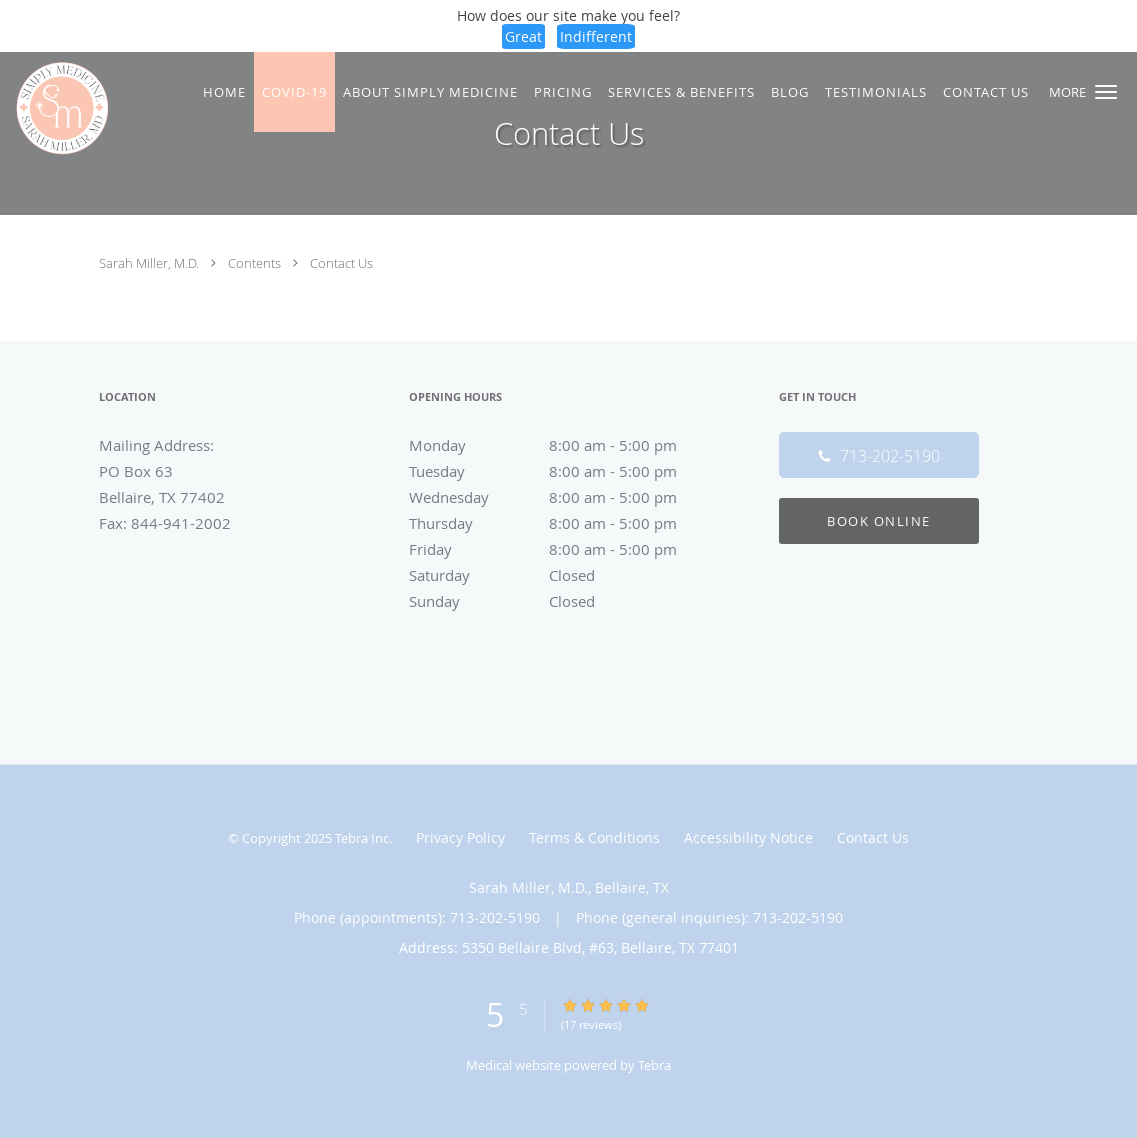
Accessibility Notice (748, 837)
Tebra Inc (362, 838)
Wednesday (564, 497)
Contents (256, 263)
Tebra (654, 1065)
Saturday (564, 575)
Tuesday (564, 471)
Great (523, 36)
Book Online (879, 521)
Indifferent (596, 36)
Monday (564, 445)
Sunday (564, 601)
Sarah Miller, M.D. (150, 263)
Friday (564, 549)
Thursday (564, 523)
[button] (1106, 92)
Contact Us (341, 263)
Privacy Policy (460, 837)
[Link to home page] (57, 107)
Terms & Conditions (594, 837)
